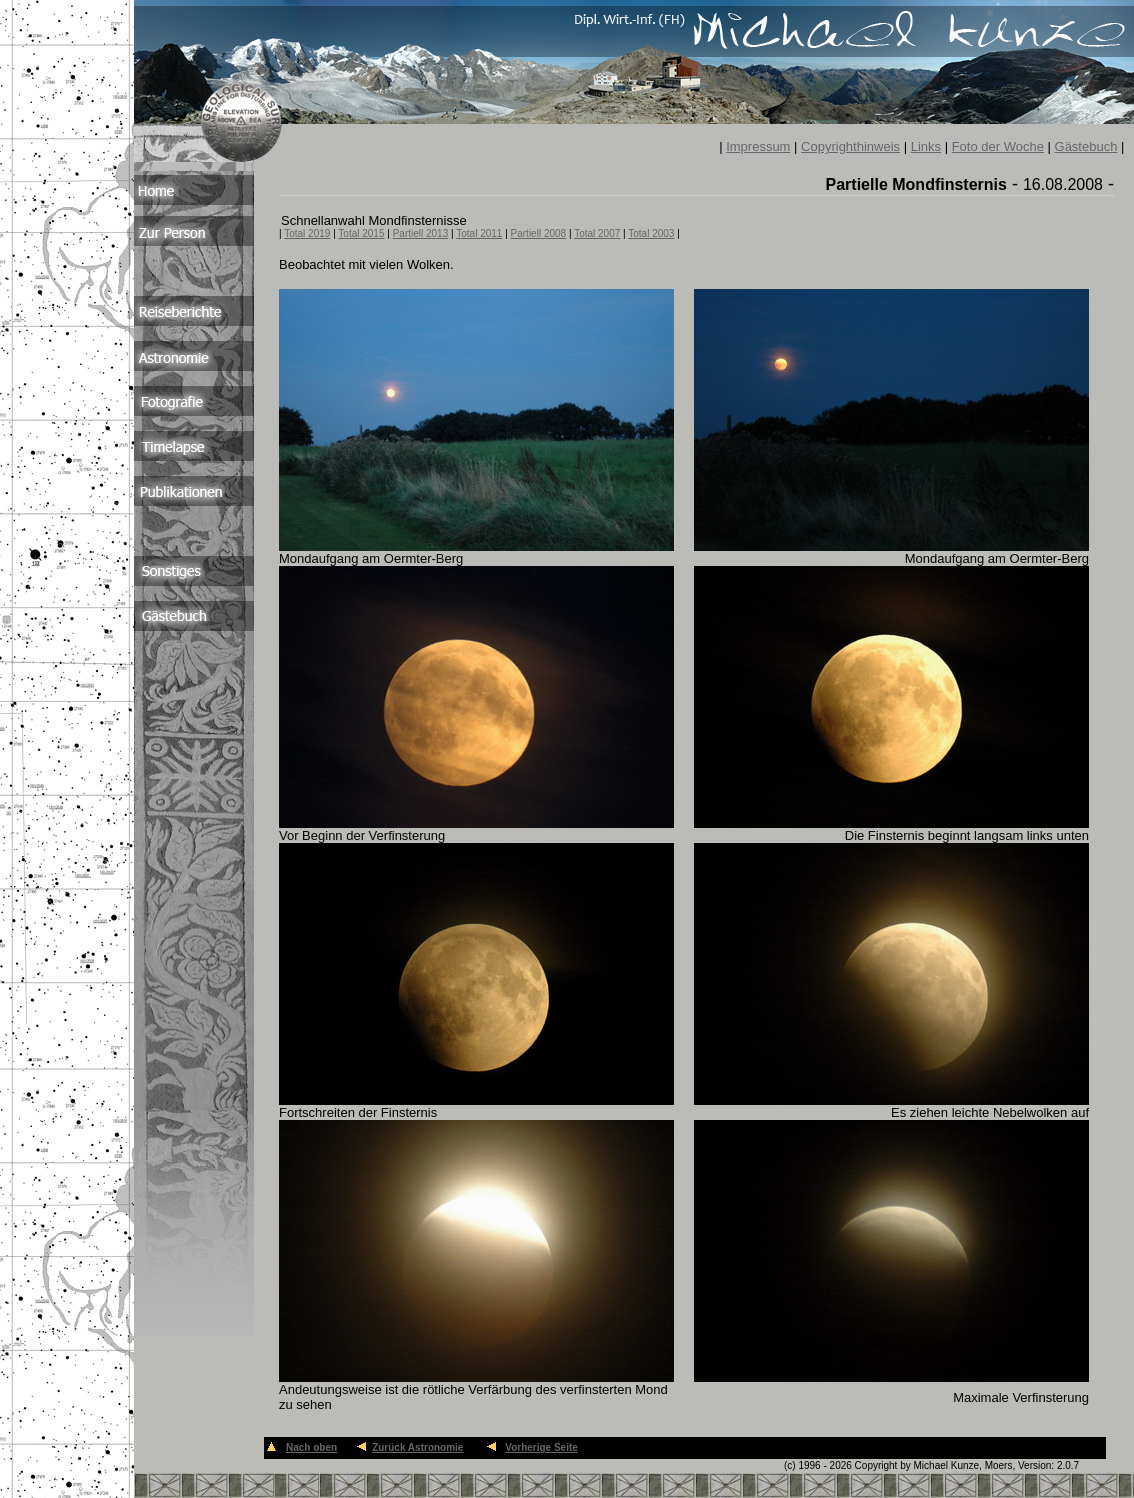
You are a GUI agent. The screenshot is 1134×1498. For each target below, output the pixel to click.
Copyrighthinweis (850, 146)
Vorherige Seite (541, 1447)
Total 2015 (361, 233)
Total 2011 (479, 233)
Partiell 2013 (421, 233)
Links (926, 146)
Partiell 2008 (539, 233)
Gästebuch (1086, 146)
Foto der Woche (998, 146)
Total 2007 (597, 233)
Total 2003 (651, 233)
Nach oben (311, 1447)
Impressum (758, 146)
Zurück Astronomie (417, 1447)
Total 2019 (307, 233)
